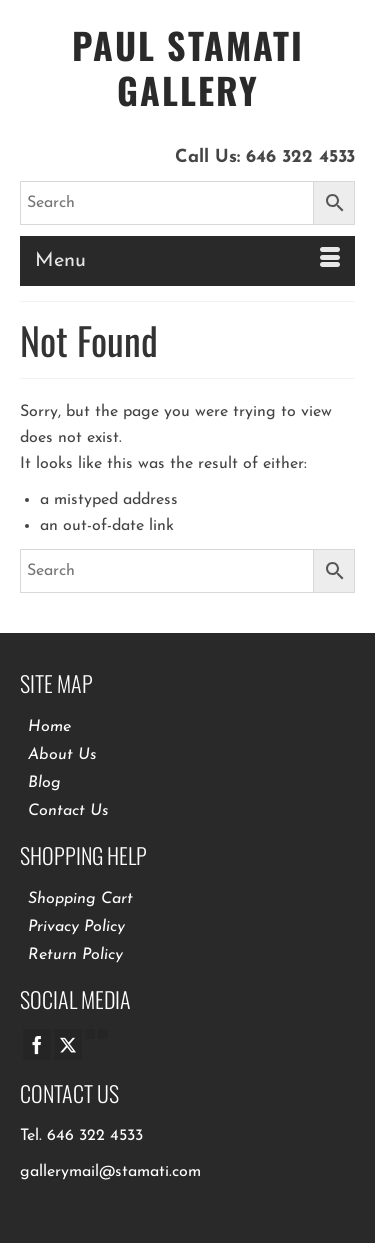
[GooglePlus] (90, 1034)
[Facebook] (37, 1044)
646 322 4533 (300, 157)
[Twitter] (68, 1044)
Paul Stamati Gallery (188, 67)
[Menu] (187, 261)
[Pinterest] (103, 1034)
